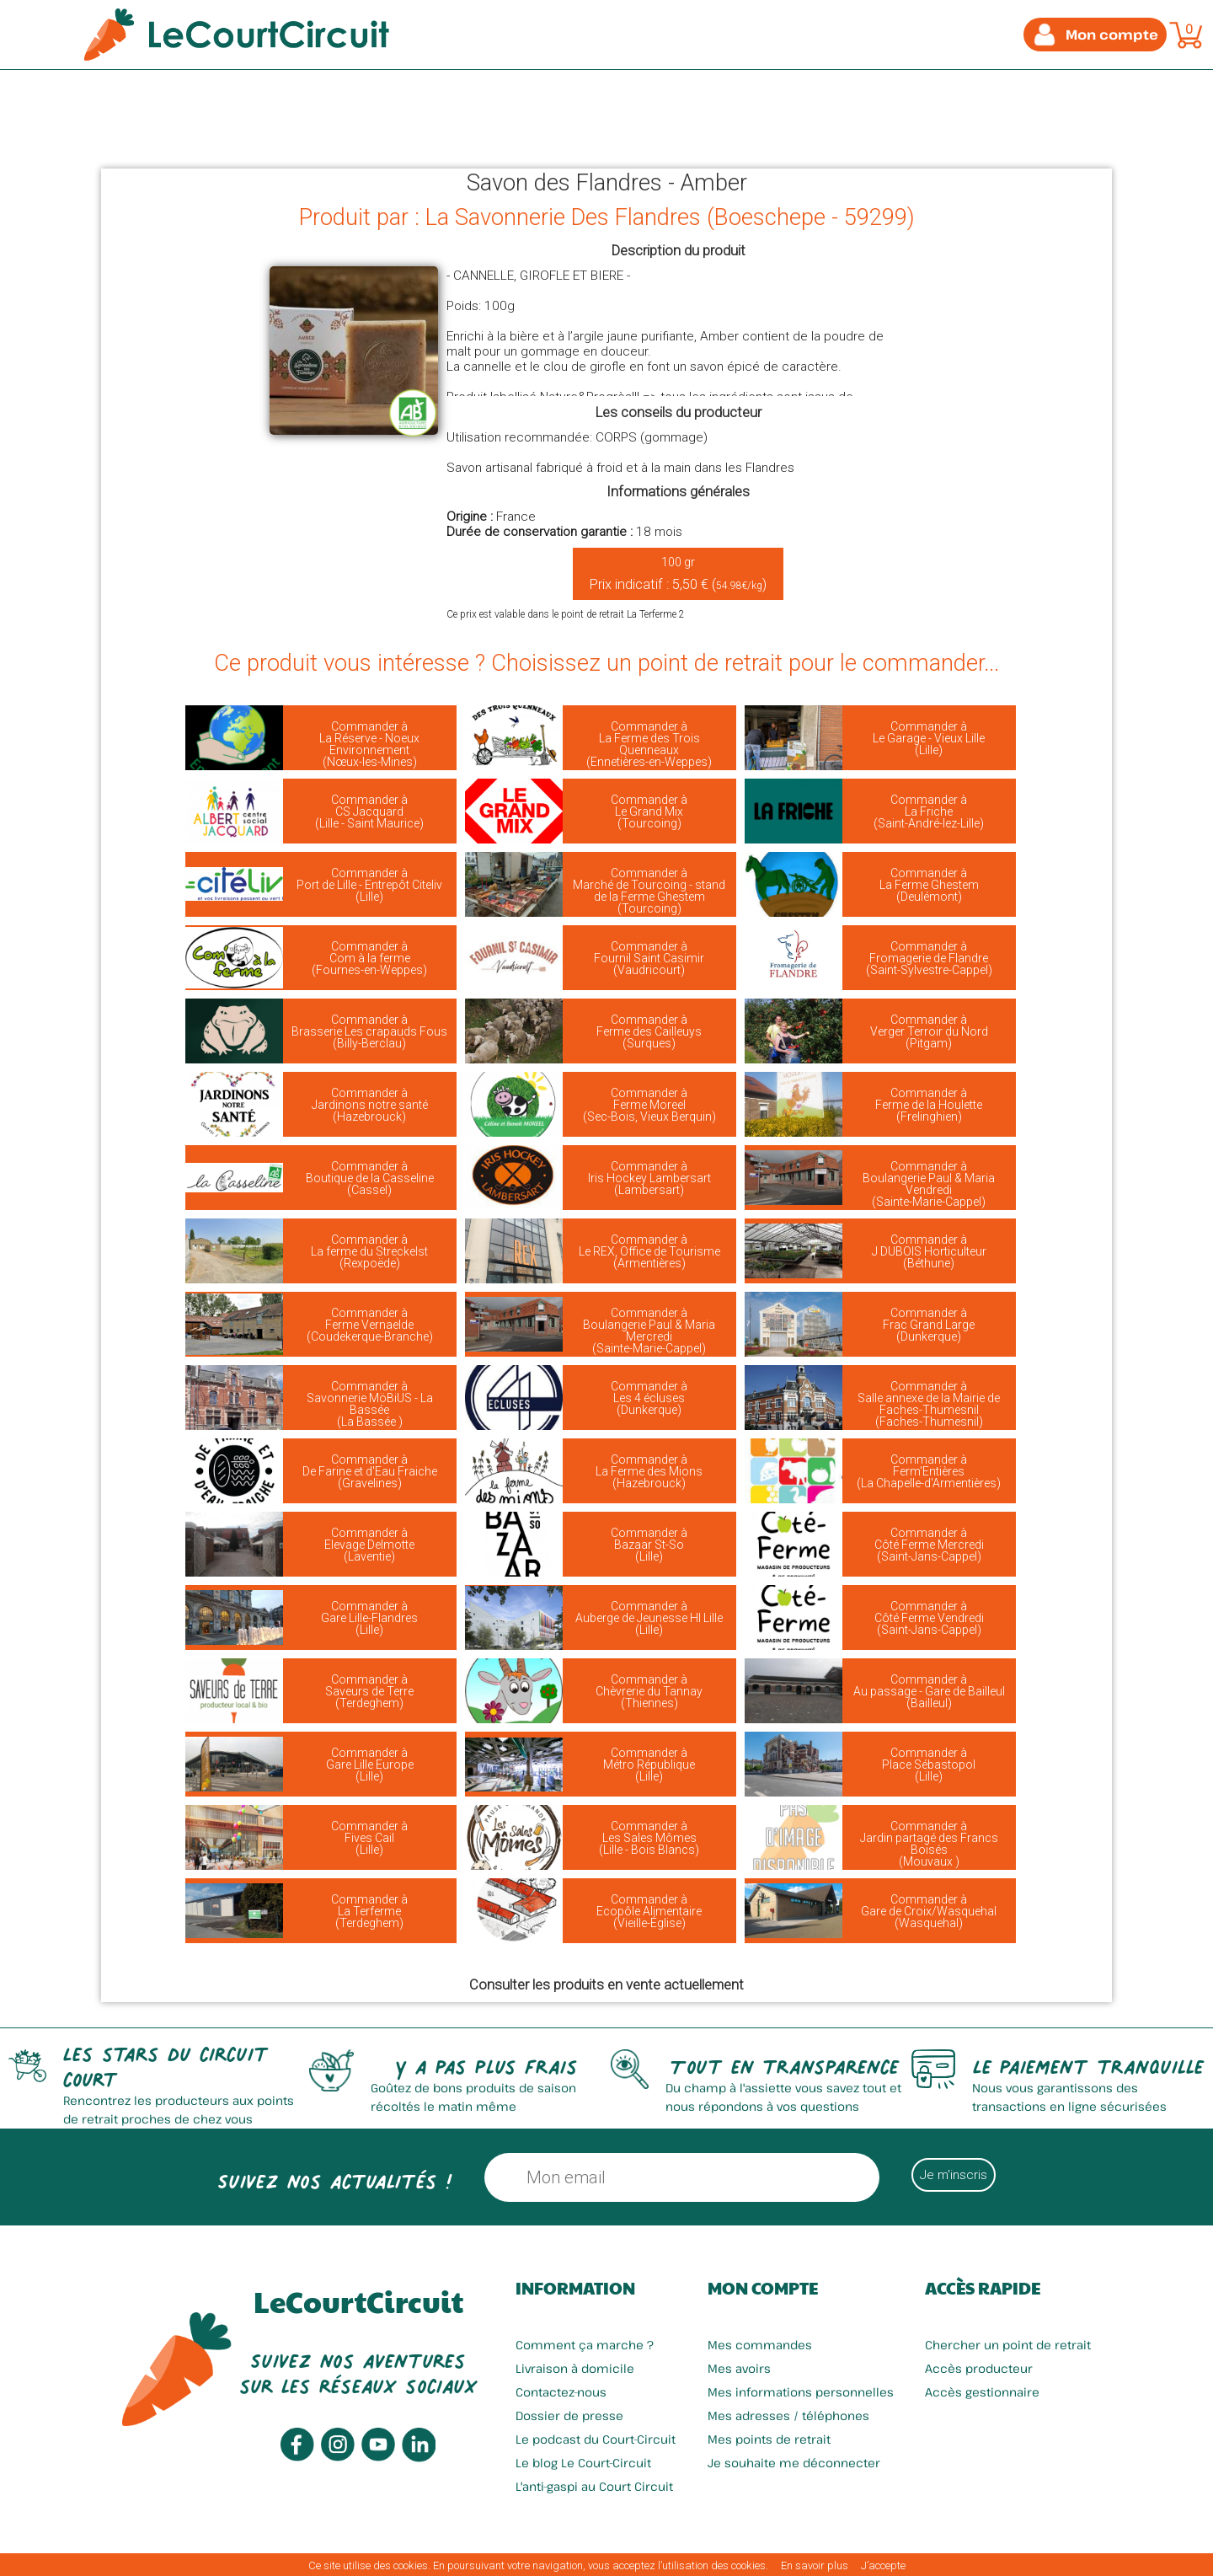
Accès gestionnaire (982, 2392)
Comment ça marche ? (585, 2345)
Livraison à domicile (575, 2368)
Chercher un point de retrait (1008, 2345)
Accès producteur (979, 2368)
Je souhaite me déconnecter (794, 2463)
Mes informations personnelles (801, 2392)
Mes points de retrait (769, 2439)
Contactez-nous (561, 2392)
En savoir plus (814, 2565)
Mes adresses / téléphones (788, 2415)
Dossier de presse (569, 2415)
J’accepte (883, 2565)
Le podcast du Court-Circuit (596, 2439)
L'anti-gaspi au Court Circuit (594, 2486)
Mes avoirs (739, 2368)
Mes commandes (760, 2345)
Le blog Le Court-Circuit (583, 2463)
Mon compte (763, 2288)
